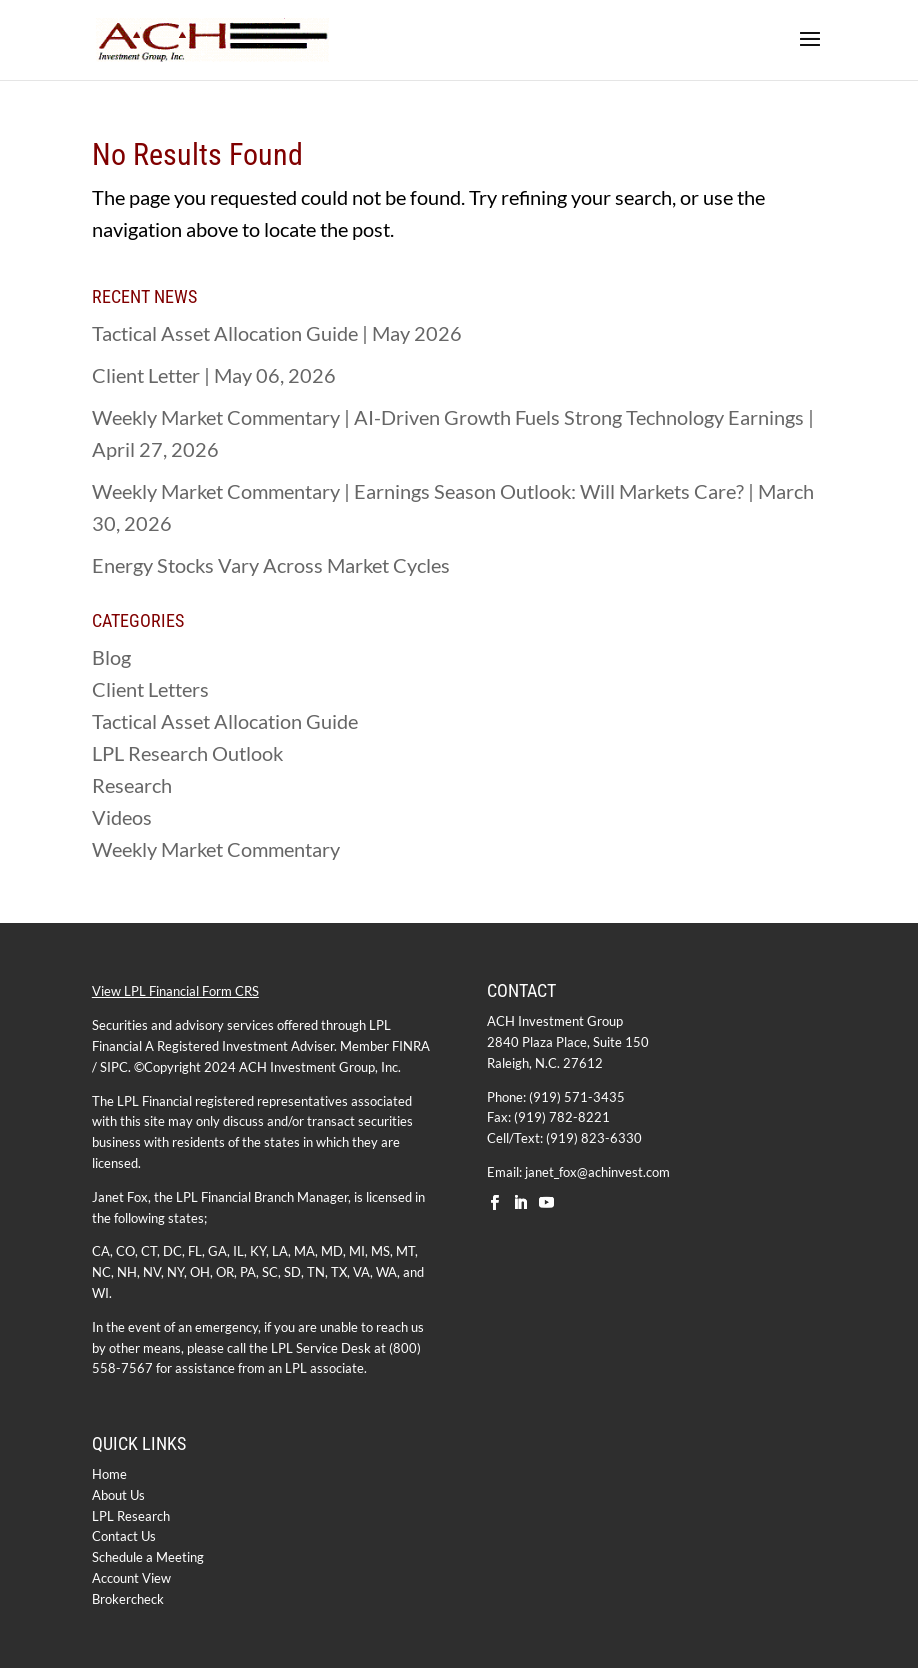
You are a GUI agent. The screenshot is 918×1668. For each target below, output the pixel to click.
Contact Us (124, 1536)
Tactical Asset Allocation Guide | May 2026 (277, 333)
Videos (122, 817)
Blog (111, 657)
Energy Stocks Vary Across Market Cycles (271, 565)
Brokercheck (128, 1599)
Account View (131, 1578)
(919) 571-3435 (577, 1097)
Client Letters (150, 689)
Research (132, 785)
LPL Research (131, 1516)
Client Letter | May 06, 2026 (214, 375)
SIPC (114, 1067)
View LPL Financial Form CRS (175, 991)
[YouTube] (546, 1203)
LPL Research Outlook (187, 753)
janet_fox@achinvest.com (597, 1172)
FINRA (411, 1046)
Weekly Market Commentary (216, 849)
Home (109, 1474)
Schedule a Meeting (148, 1557)
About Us (118, 1495)
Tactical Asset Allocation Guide (225, 721)
